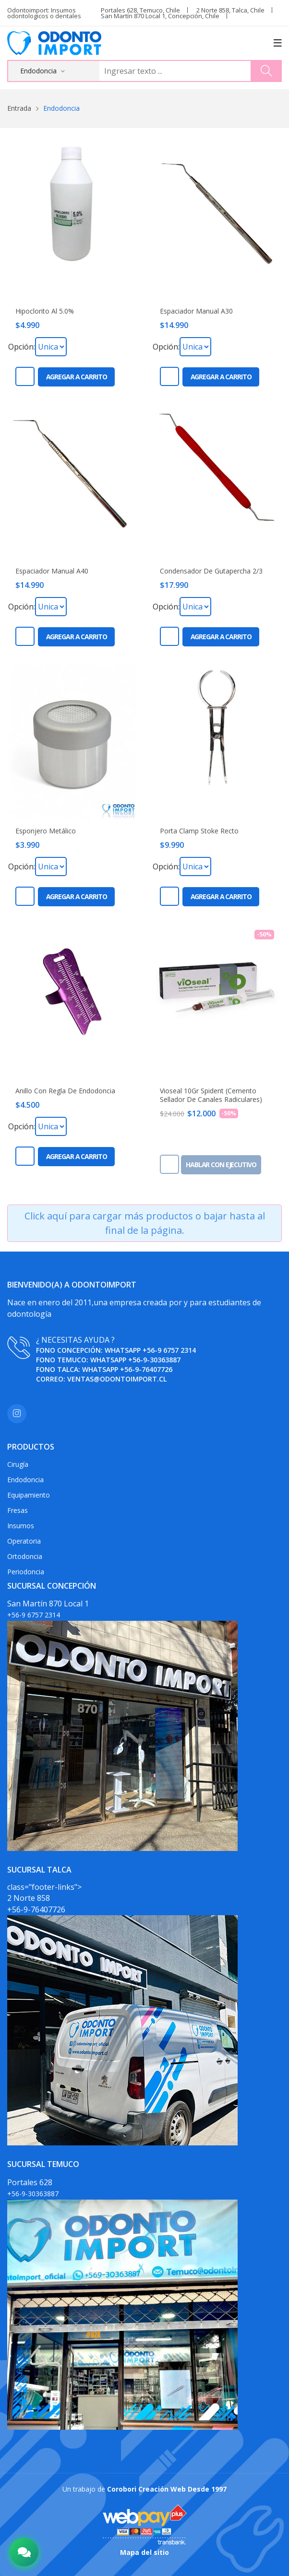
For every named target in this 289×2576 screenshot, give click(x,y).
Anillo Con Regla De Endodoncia (65, 1091)
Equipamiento (28, 1494)
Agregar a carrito (76, 376)
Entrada (19, 108)
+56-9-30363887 (154, 1359)
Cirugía (17, 1464)
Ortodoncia (24, 1556)
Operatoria (24, 1541)
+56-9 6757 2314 (169, 1350)
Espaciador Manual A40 (51, 571)
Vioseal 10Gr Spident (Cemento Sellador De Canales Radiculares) (211, 1095)
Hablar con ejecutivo (221, 1164)
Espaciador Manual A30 (196, 311)
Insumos (20, 1525)
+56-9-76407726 (146, 1369)
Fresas (17, 1510)
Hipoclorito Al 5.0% (44, 311)
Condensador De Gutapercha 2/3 (211, 571)
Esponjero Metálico (45, 831)
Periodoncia (25, 1571)
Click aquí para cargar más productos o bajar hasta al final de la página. (144, 1223)
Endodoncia (25, 1479)
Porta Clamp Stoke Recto (199, 831)
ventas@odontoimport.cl (117, 1378)
